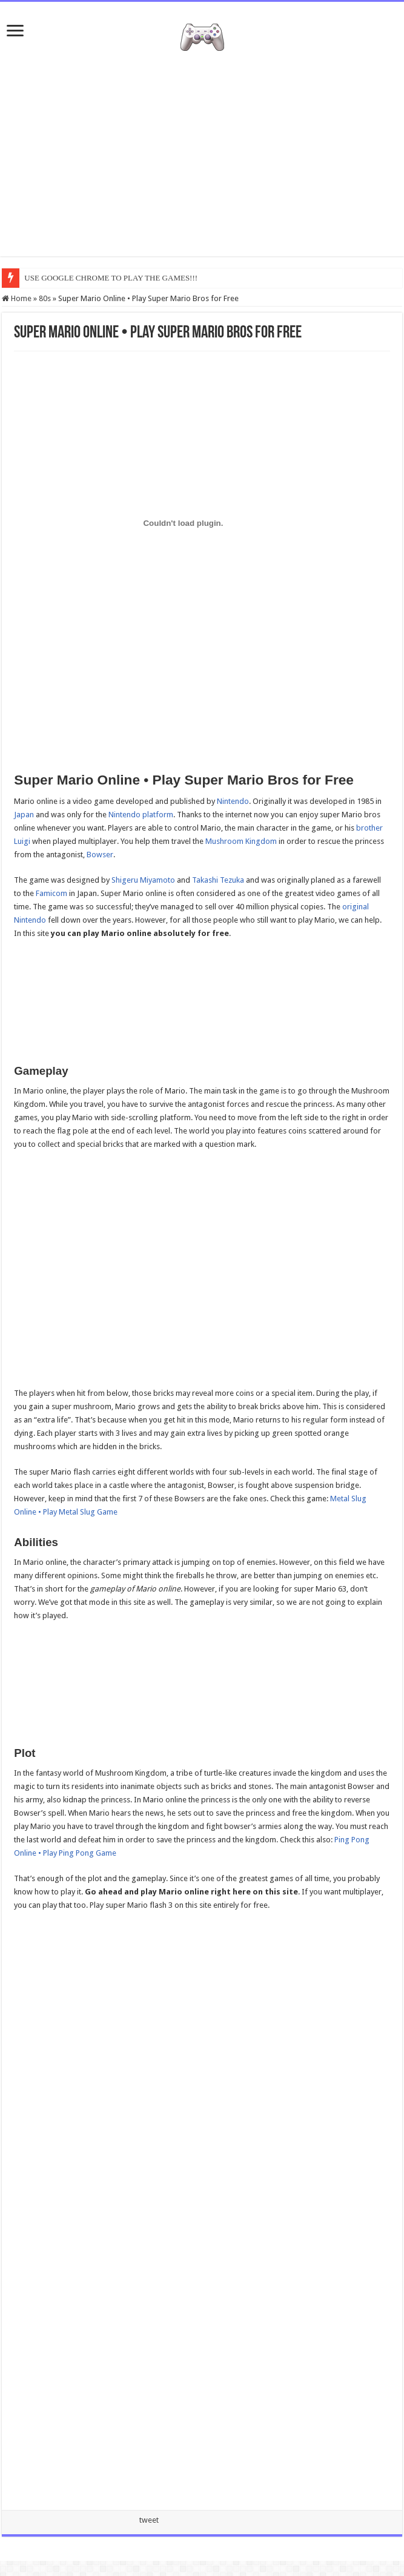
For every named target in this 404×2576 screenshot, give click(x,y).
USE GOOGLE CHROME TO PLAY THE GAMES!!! (110, 277)
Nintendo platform (140, 814)
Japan (24, 814)
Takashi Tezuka (218, 880)
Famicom (51, 893)
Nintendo (233, 801)
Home (16, 298)
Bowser (100, 854)
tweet (149, 2520)
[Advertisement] (202, 159)
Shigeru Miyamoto (143, 880)
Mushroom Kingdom (241, 841)
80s (45, 298)
